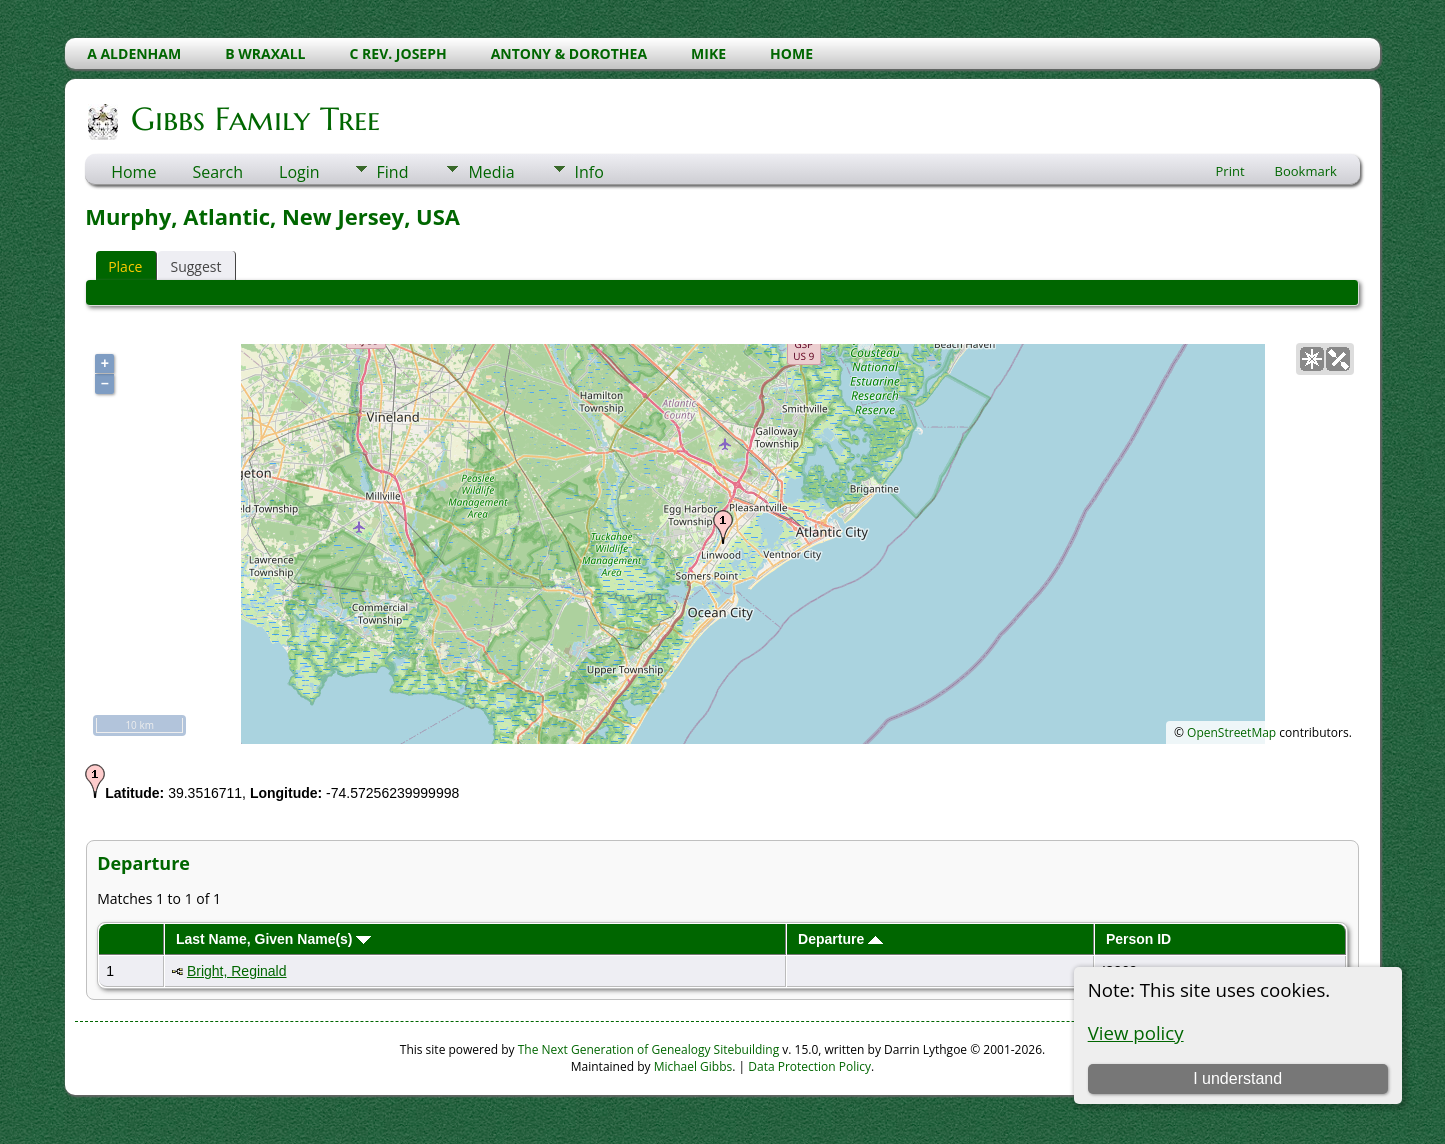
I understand (1237, 1078)
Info (589, 172)
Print (1230, 171)
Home (133, 172)
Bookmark (1306, 171)
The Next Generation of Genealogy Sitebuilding (649, 1049)
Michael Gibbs (693, 1066)
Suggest (195, 266)
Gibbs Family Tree (254, 119)
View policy (1136, 1032)
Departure (840, 939)
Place (125, 266)
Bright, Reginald (237, 971)
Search (217, 172)
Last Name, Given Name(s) (274, 939)
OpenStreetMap (1231, 732)
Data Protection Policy (809, 1066)
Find (393, 172)
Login (299, 172)
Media (491, 172)
